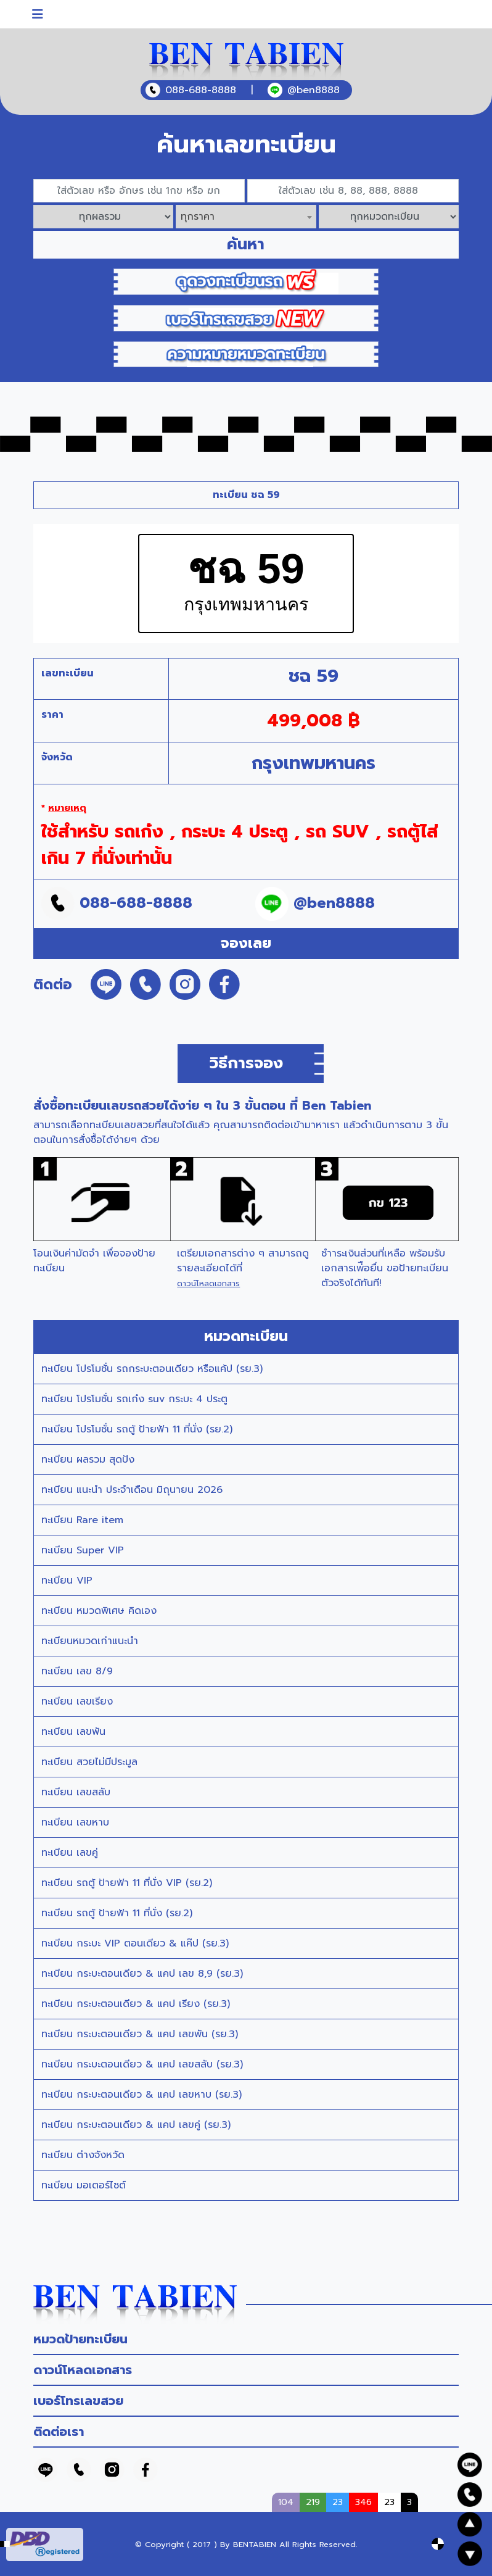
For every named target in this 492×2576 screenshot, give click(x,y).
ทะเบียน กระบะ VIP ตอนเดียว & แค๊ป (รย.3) (135, 1943)
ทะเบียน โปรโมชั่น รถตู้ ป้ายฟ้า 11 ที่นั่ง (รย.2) (136, 1429)
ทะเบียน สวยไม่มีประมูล (89, 1762)
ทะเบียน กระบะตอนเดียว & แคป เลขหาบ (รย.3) (141, 2094)
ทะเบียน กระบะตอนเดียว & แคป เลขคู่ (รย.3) (136, 2124)
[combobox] (246, 216)
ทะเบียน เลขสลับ (75, 1792)
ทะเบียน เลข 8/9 (77, 1671)
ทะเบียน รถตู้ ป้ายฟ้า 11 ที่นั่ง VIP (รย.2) (126, 1883)
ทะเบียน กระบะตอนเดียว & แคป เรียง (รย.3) (135, 2003)
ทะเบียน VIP (66, 1580)
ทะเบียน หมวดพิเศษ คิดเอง (99, 1610)
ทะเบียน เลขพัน (73, 1731)
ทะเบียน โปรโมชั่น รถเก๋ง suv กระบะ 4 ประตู (134, 1399)
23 (389, 2502)
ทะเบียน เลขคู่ (69, 1852)
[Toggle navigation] (37, 14)
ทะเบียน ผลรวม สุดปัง (87, 1459)
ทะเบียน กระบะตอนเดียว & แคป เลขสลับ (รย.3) (142, 2064)
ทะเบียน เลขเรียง (77, 1701)
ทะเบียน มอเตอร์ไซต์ (83, 2185)
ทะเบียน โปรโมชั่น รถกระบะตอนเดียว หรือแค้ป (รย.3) (152, 1368)
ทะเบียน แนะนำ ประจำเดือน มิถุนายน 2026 (132, 1489)
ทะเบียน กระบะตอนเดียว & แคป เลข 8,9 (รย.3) (142, 1973)
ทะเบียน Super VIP (82, 1550)
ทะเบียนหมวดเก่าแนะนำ (89, 1641)
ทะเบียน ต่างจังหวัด (83, 2155)
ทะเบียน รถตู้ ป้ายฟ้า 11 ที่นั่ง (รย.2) (116, 1913)
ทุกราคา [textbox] (198, 216)
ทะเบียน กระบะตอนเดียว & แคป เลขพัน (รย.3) (139, 2034)
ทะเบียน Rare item (82, 1520)
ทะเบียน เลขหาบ (75, 1822)
